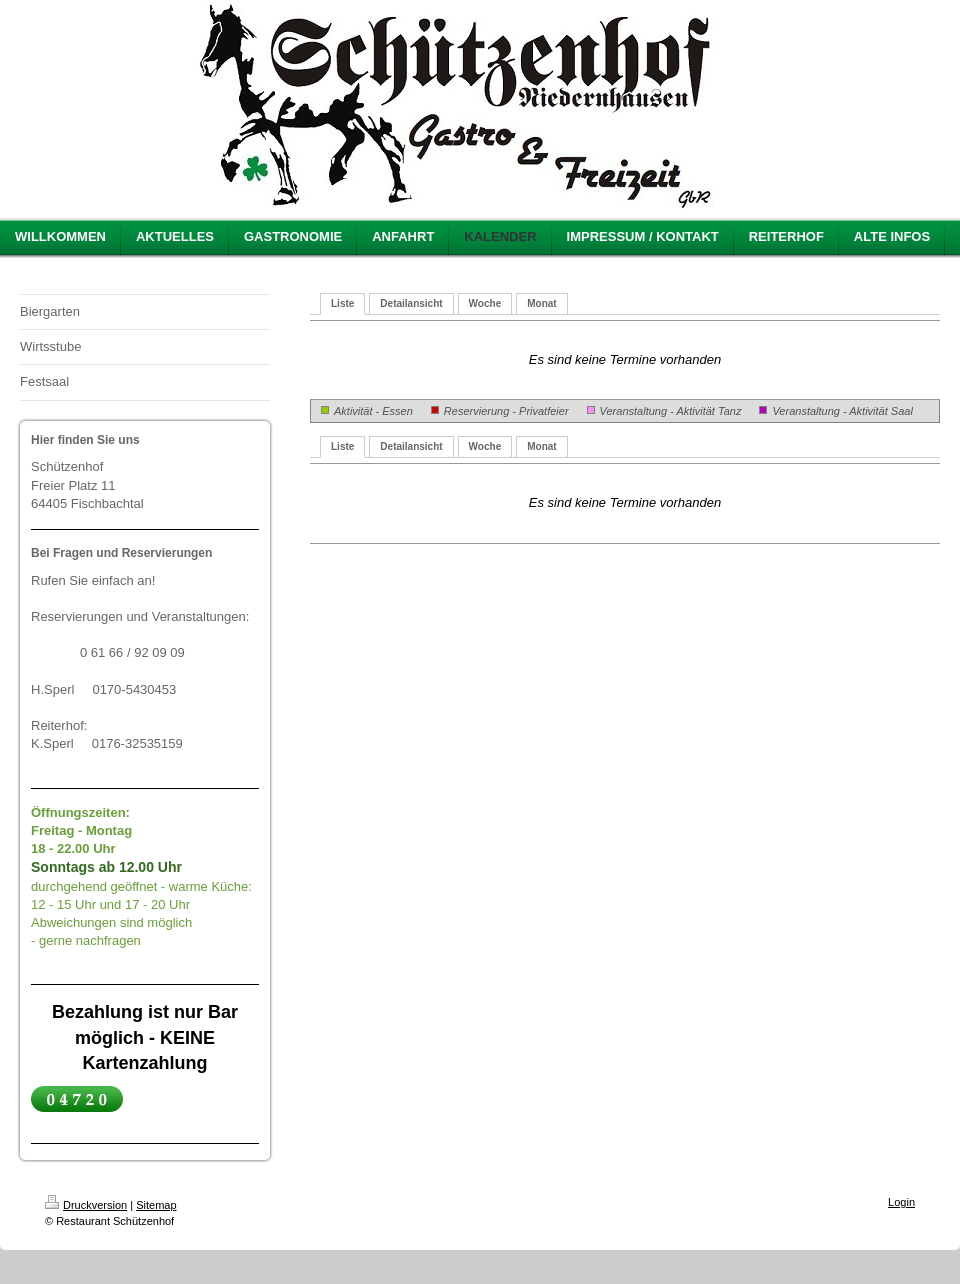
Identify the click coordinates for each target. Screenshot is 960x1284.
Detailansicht (411, 303)
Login (901, 1202)
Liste (342, 303)
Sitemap (156, 1205)
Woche (485, 303)
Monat (541, 303)
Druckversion (86, 1205)
